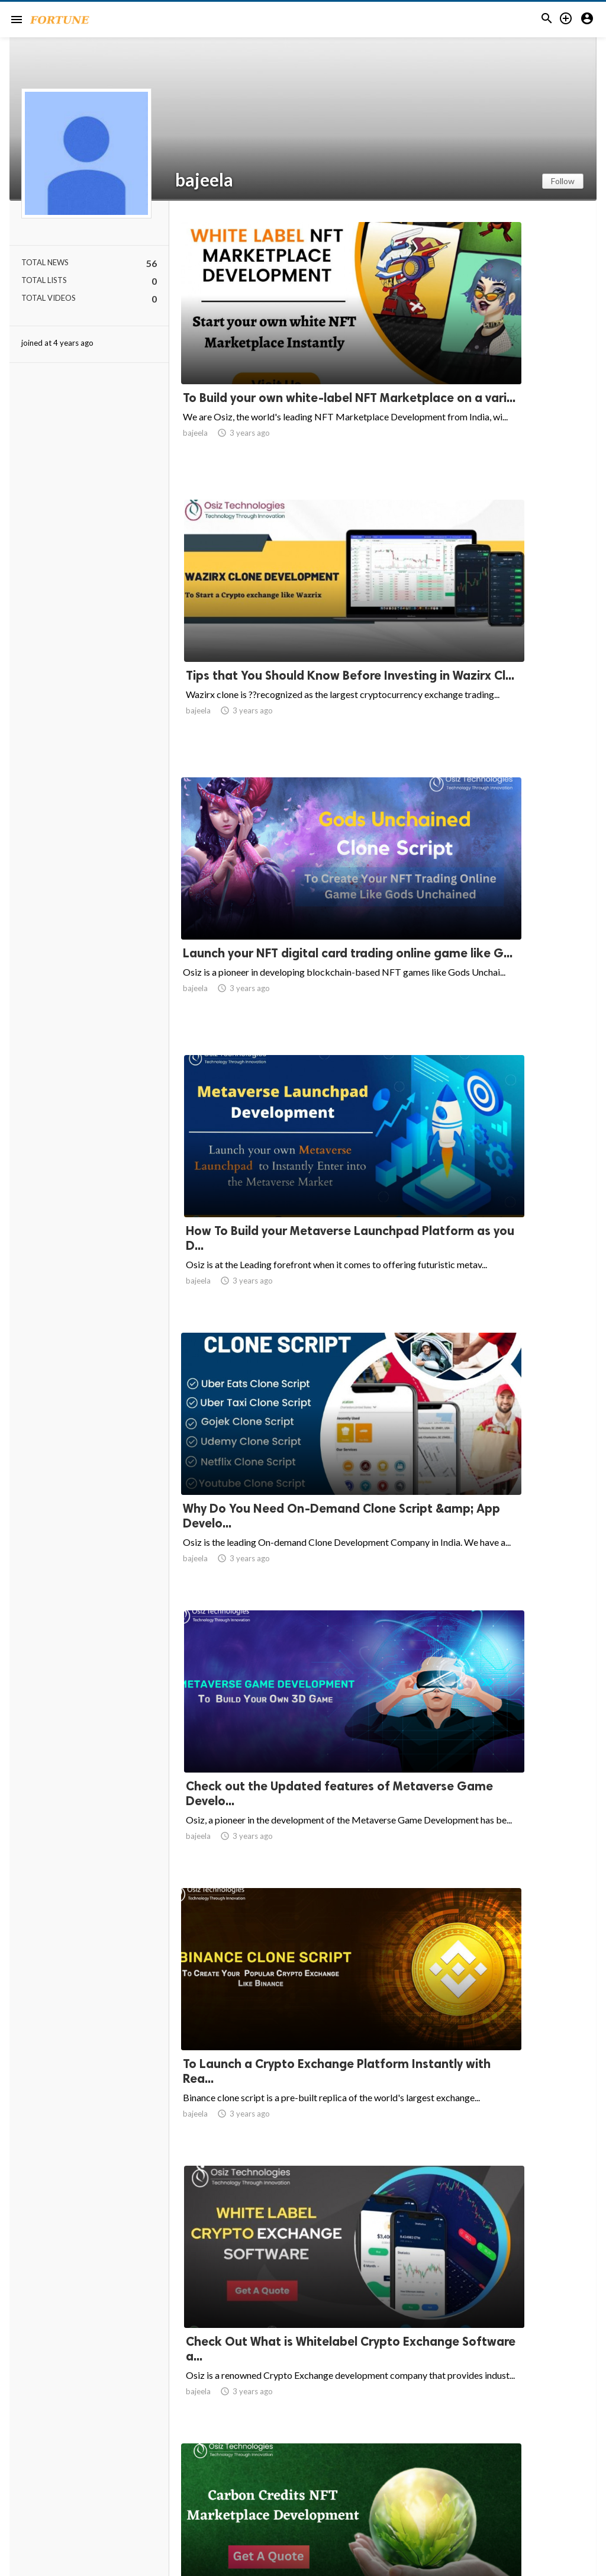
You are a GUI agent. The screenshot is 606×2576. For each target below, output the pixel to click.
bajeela (204, 179)
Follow (563, 181)
